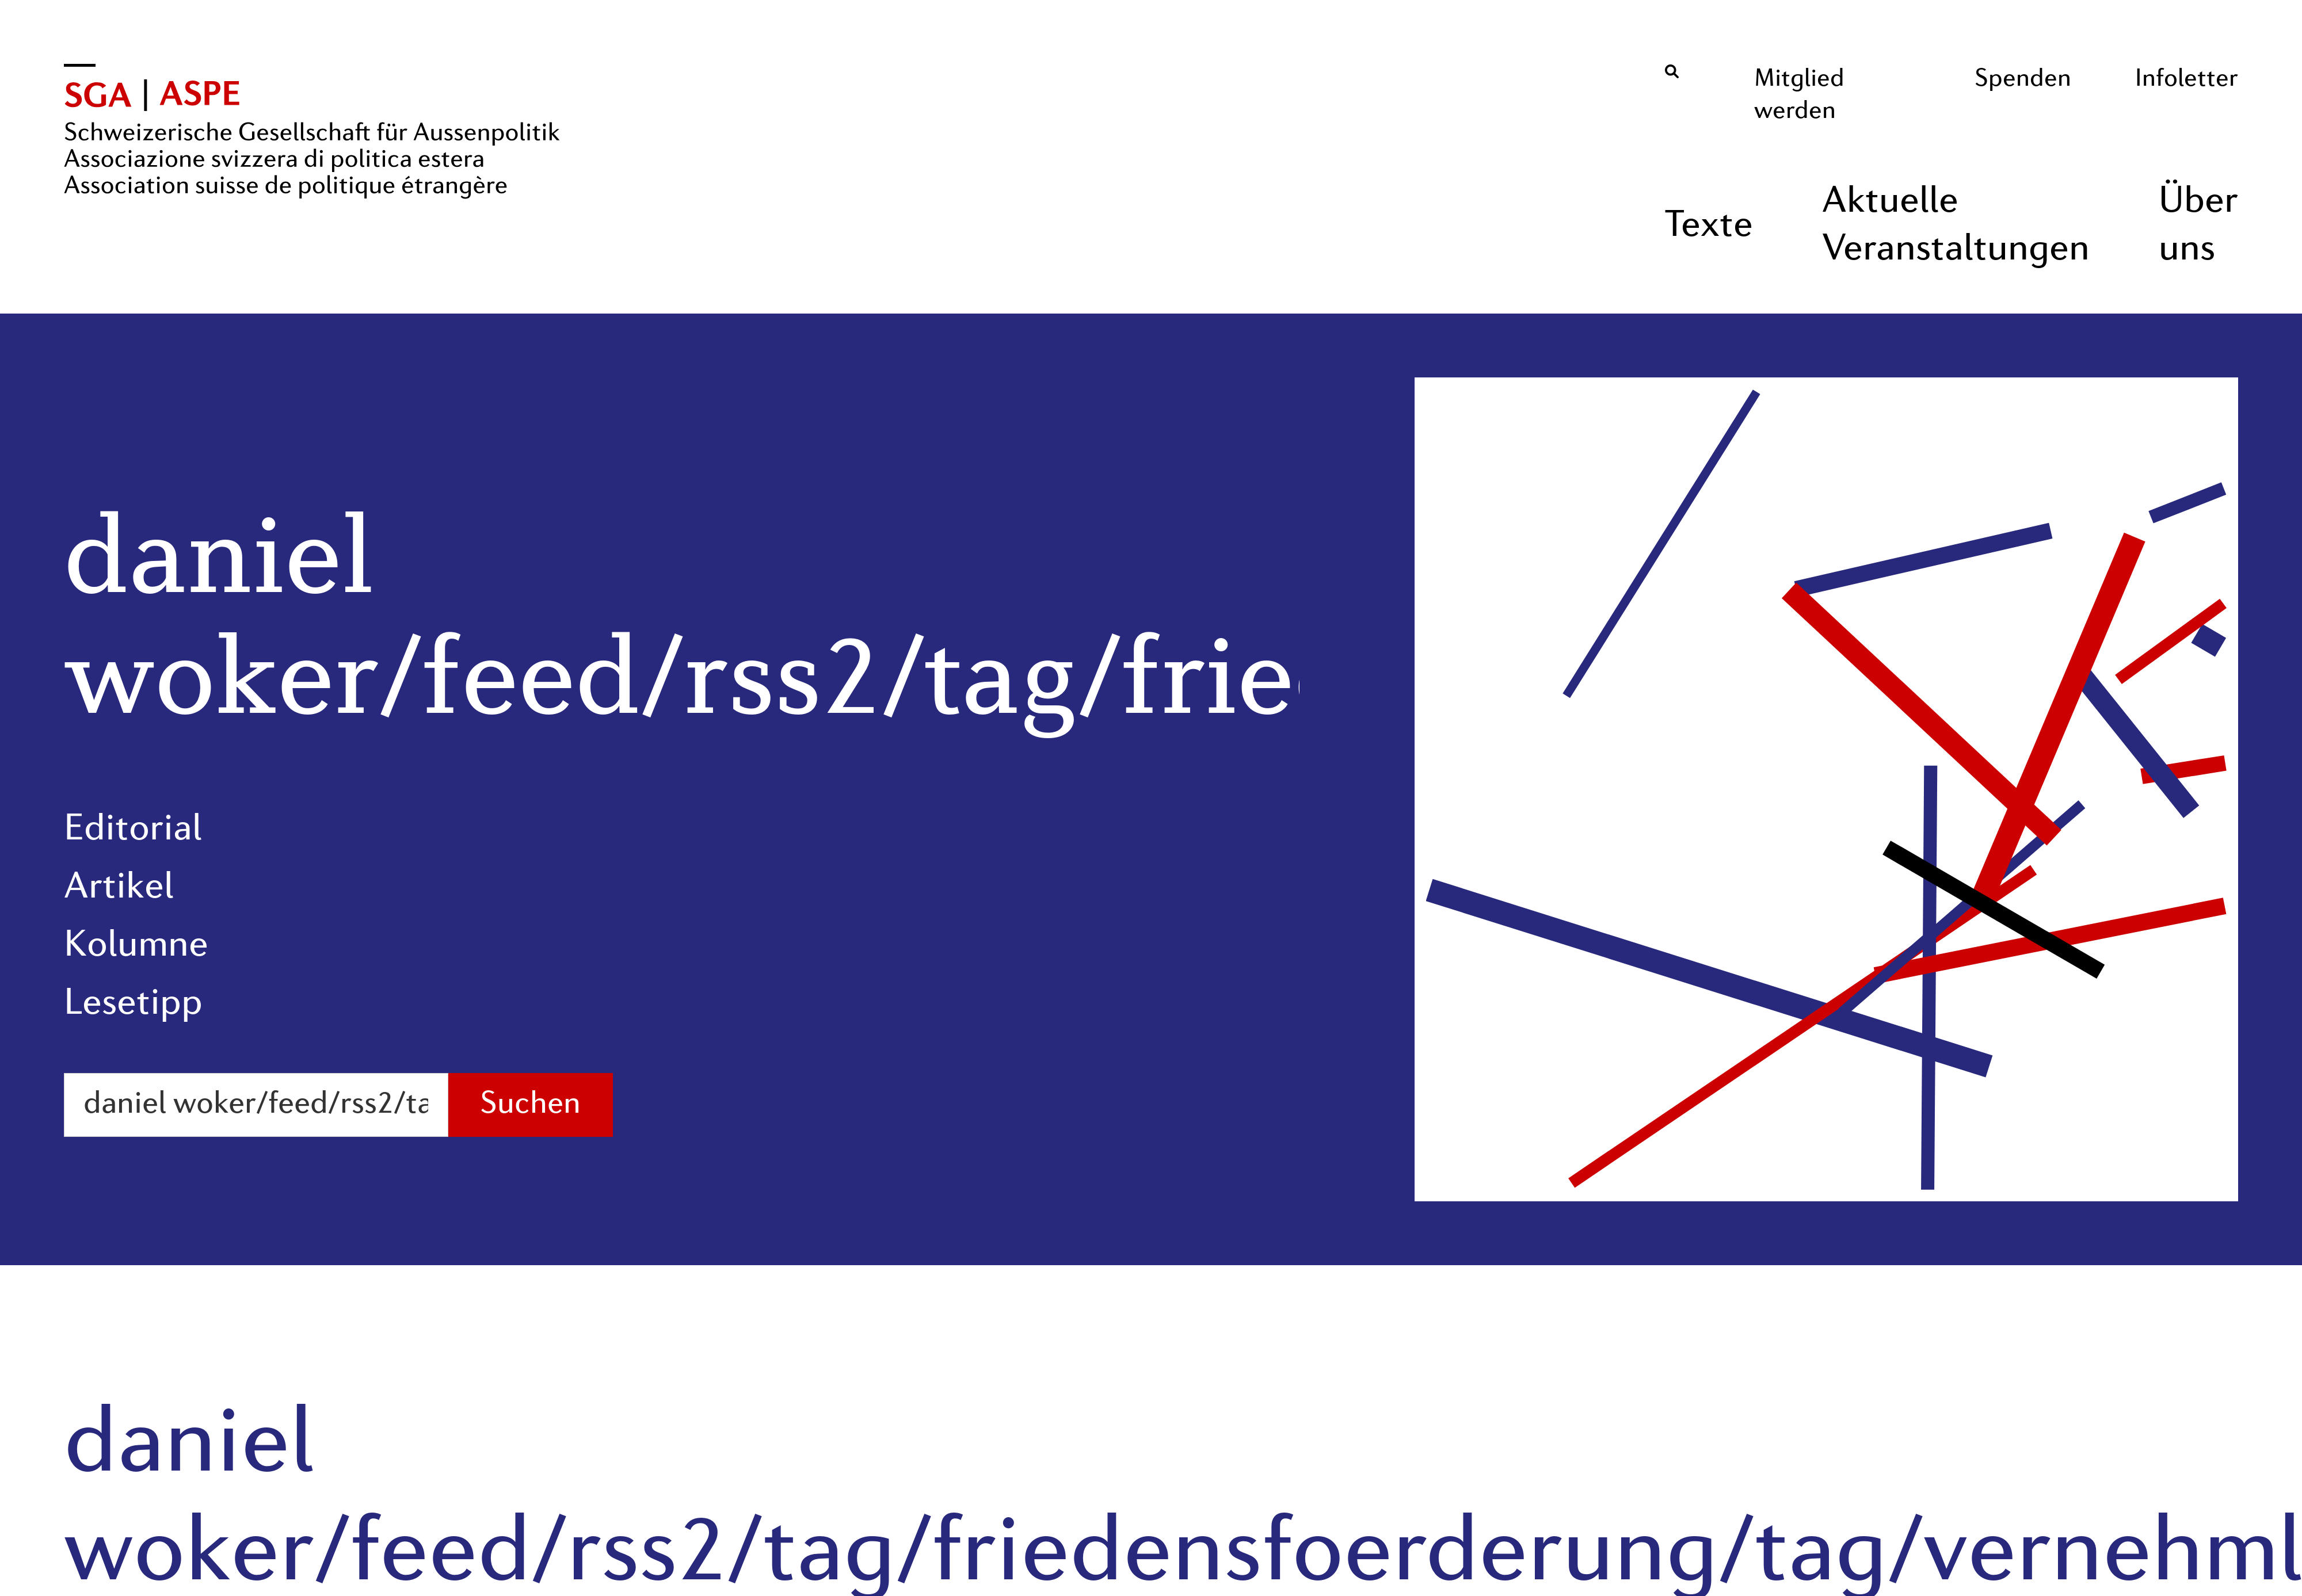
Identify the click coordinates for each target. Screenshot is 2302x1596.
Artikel (119, 888)
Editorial (133, 830)
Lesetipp (133, 1004)
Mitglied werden (1799, 95)
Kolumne (136, 946)
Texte (1709, 226)
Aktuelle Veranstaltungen (1956, 226)
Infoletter (2186, 79)
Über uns (2198, 226)
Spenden (2023, 79)
